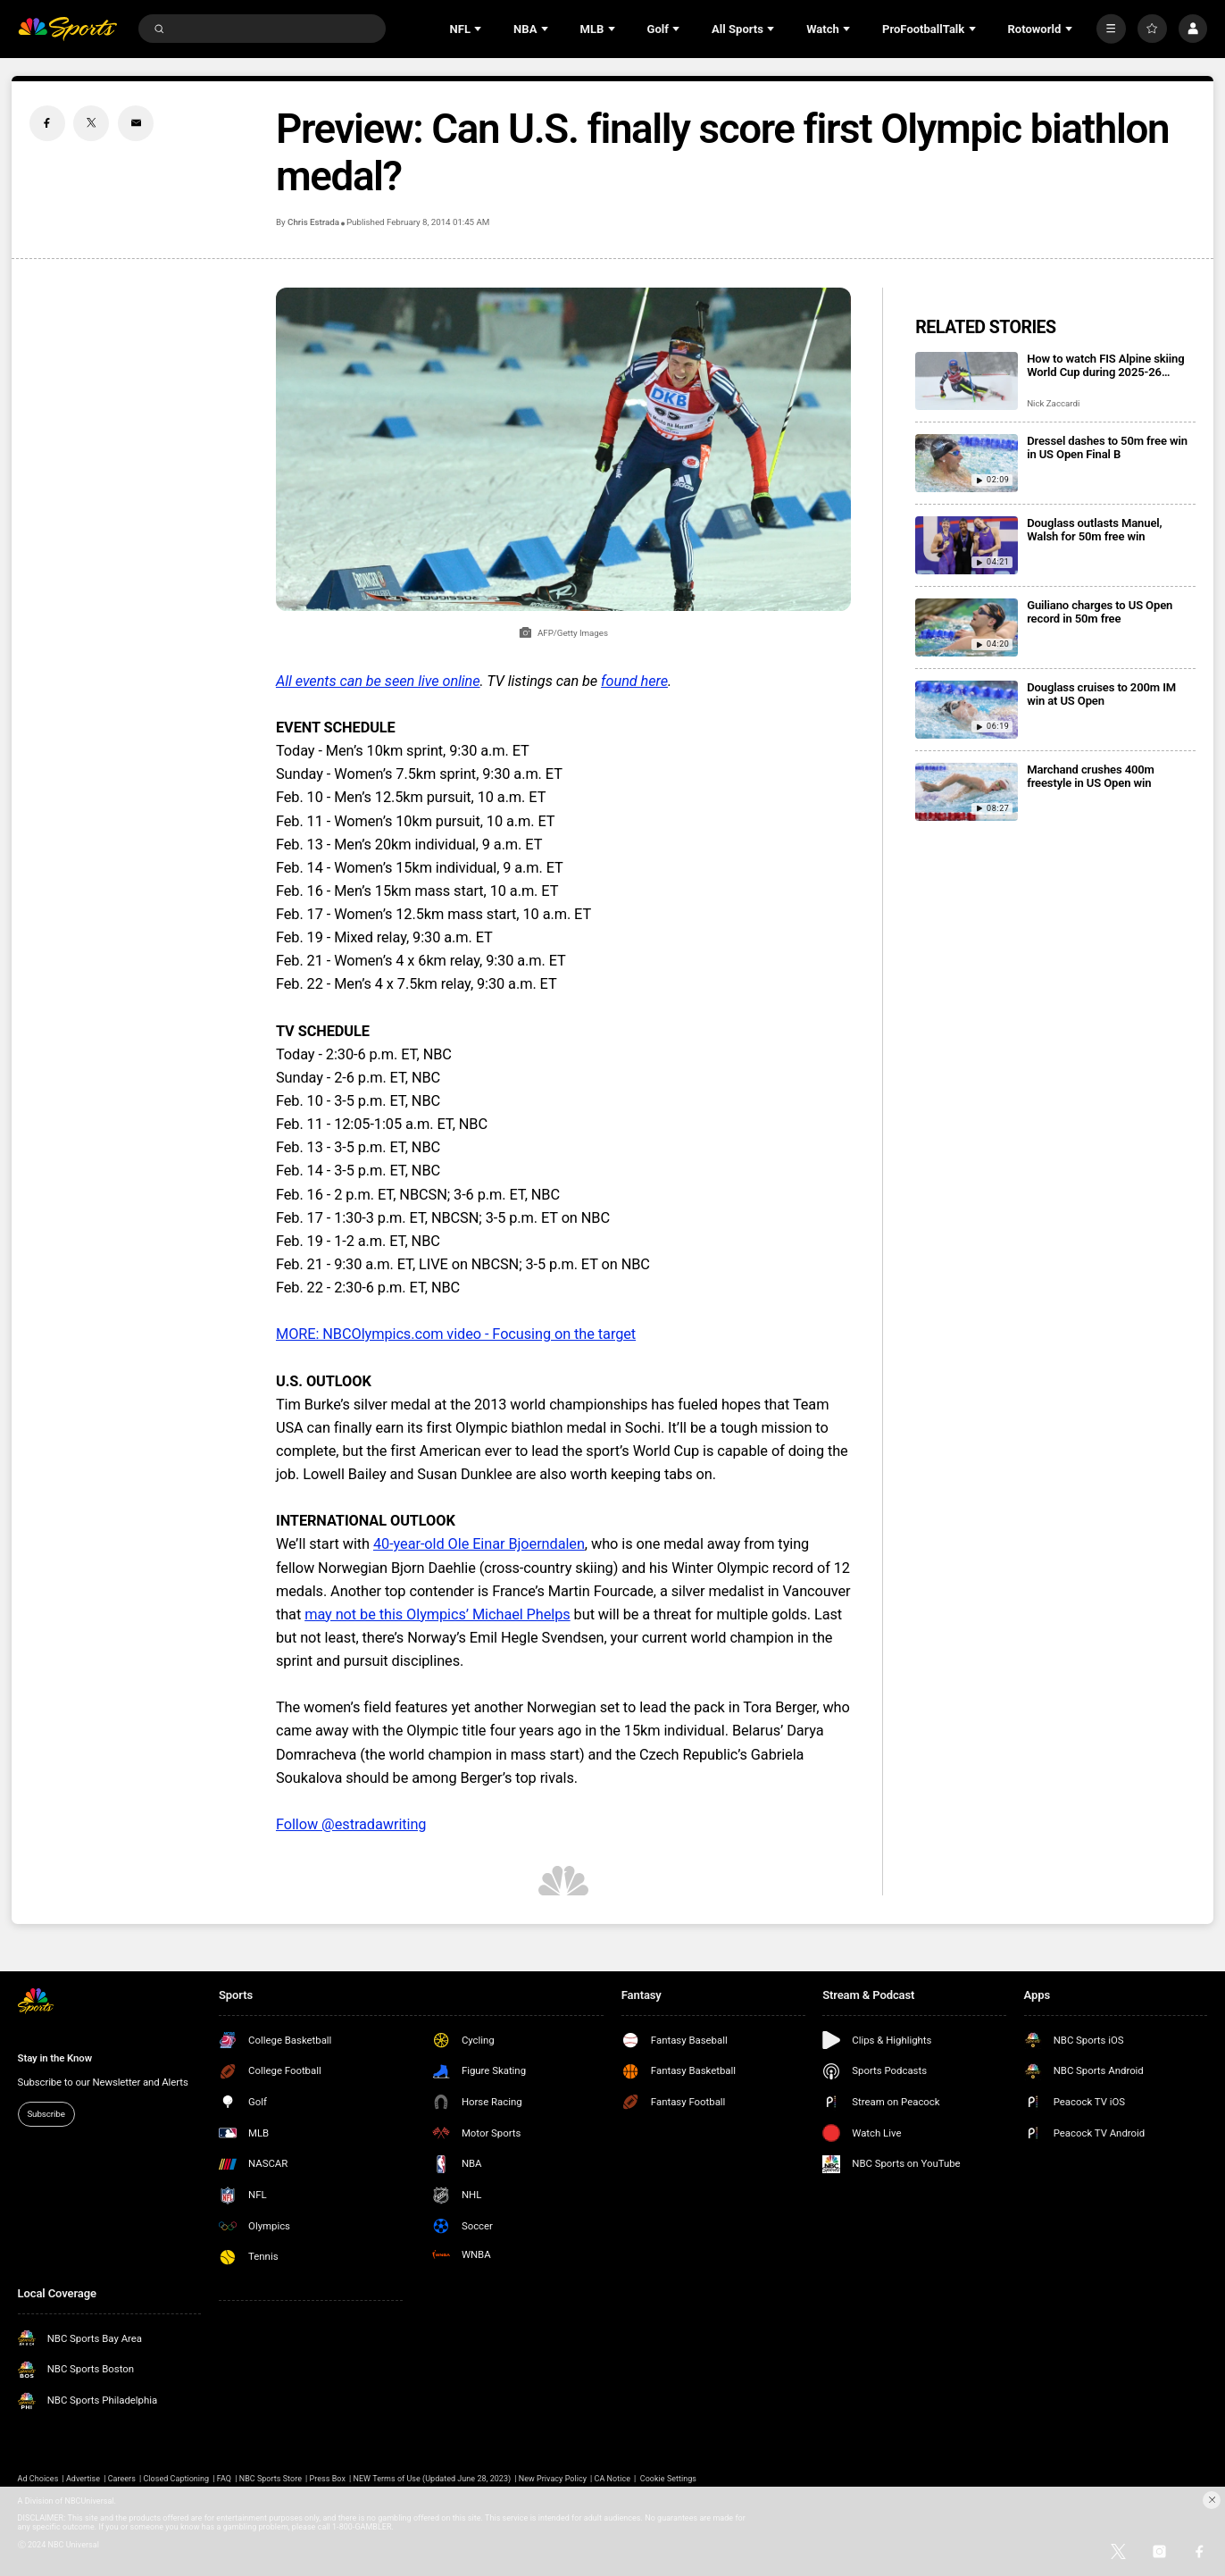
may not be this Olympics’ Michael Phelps (437, 1614)
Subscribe (45, 2114)
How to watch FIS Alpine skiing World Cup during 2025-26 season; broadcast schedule (1105, 365)
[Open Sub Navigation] (479, 28)
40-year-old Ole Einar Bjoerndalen (479, 1543)
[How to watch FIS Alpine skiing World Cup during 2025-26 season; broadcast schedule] (966, 381)
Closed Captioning (176, 2478)
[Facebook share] (47, 123)
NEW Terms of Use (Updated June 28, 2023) (433, 2478)
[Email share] (136, 123)
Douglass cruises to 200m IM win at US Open (1101, 694)
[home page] (67, 29)
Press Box (328, 2478)
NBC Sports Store (270, 2478)
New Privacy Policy (553, 2478)
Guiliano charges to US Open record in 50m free (1099, 611)
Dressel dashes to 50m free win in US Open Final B (1107, 447)
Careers (122, 2478)
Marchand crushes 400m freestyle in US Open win (1090, 776)
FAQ (224, 2478)
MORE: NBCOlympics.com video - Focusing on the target (456, 1334)
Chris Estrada (313, 222)
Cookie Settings (668, 2478)
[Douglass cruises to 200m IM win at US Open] (966, 710)
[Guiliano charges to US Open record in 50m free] (966, 627)
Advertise (83, 2478)
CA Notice (612, 2478)
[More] (1111, 29)
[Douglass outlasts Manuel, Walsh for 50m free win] (966, 545)
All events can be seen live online (378, 681)
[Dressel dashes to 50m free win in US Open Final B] (966, 463)
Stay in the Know (55, 2058)
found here (634, 681)
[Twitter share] (91, 123)
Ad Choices (38, 2478)
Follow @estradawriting (351, 1824)
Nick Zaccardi (1053, 403)
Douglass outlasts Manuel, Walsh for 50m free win (1094, 529)
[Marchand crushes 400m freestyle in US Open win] (966, 792)
